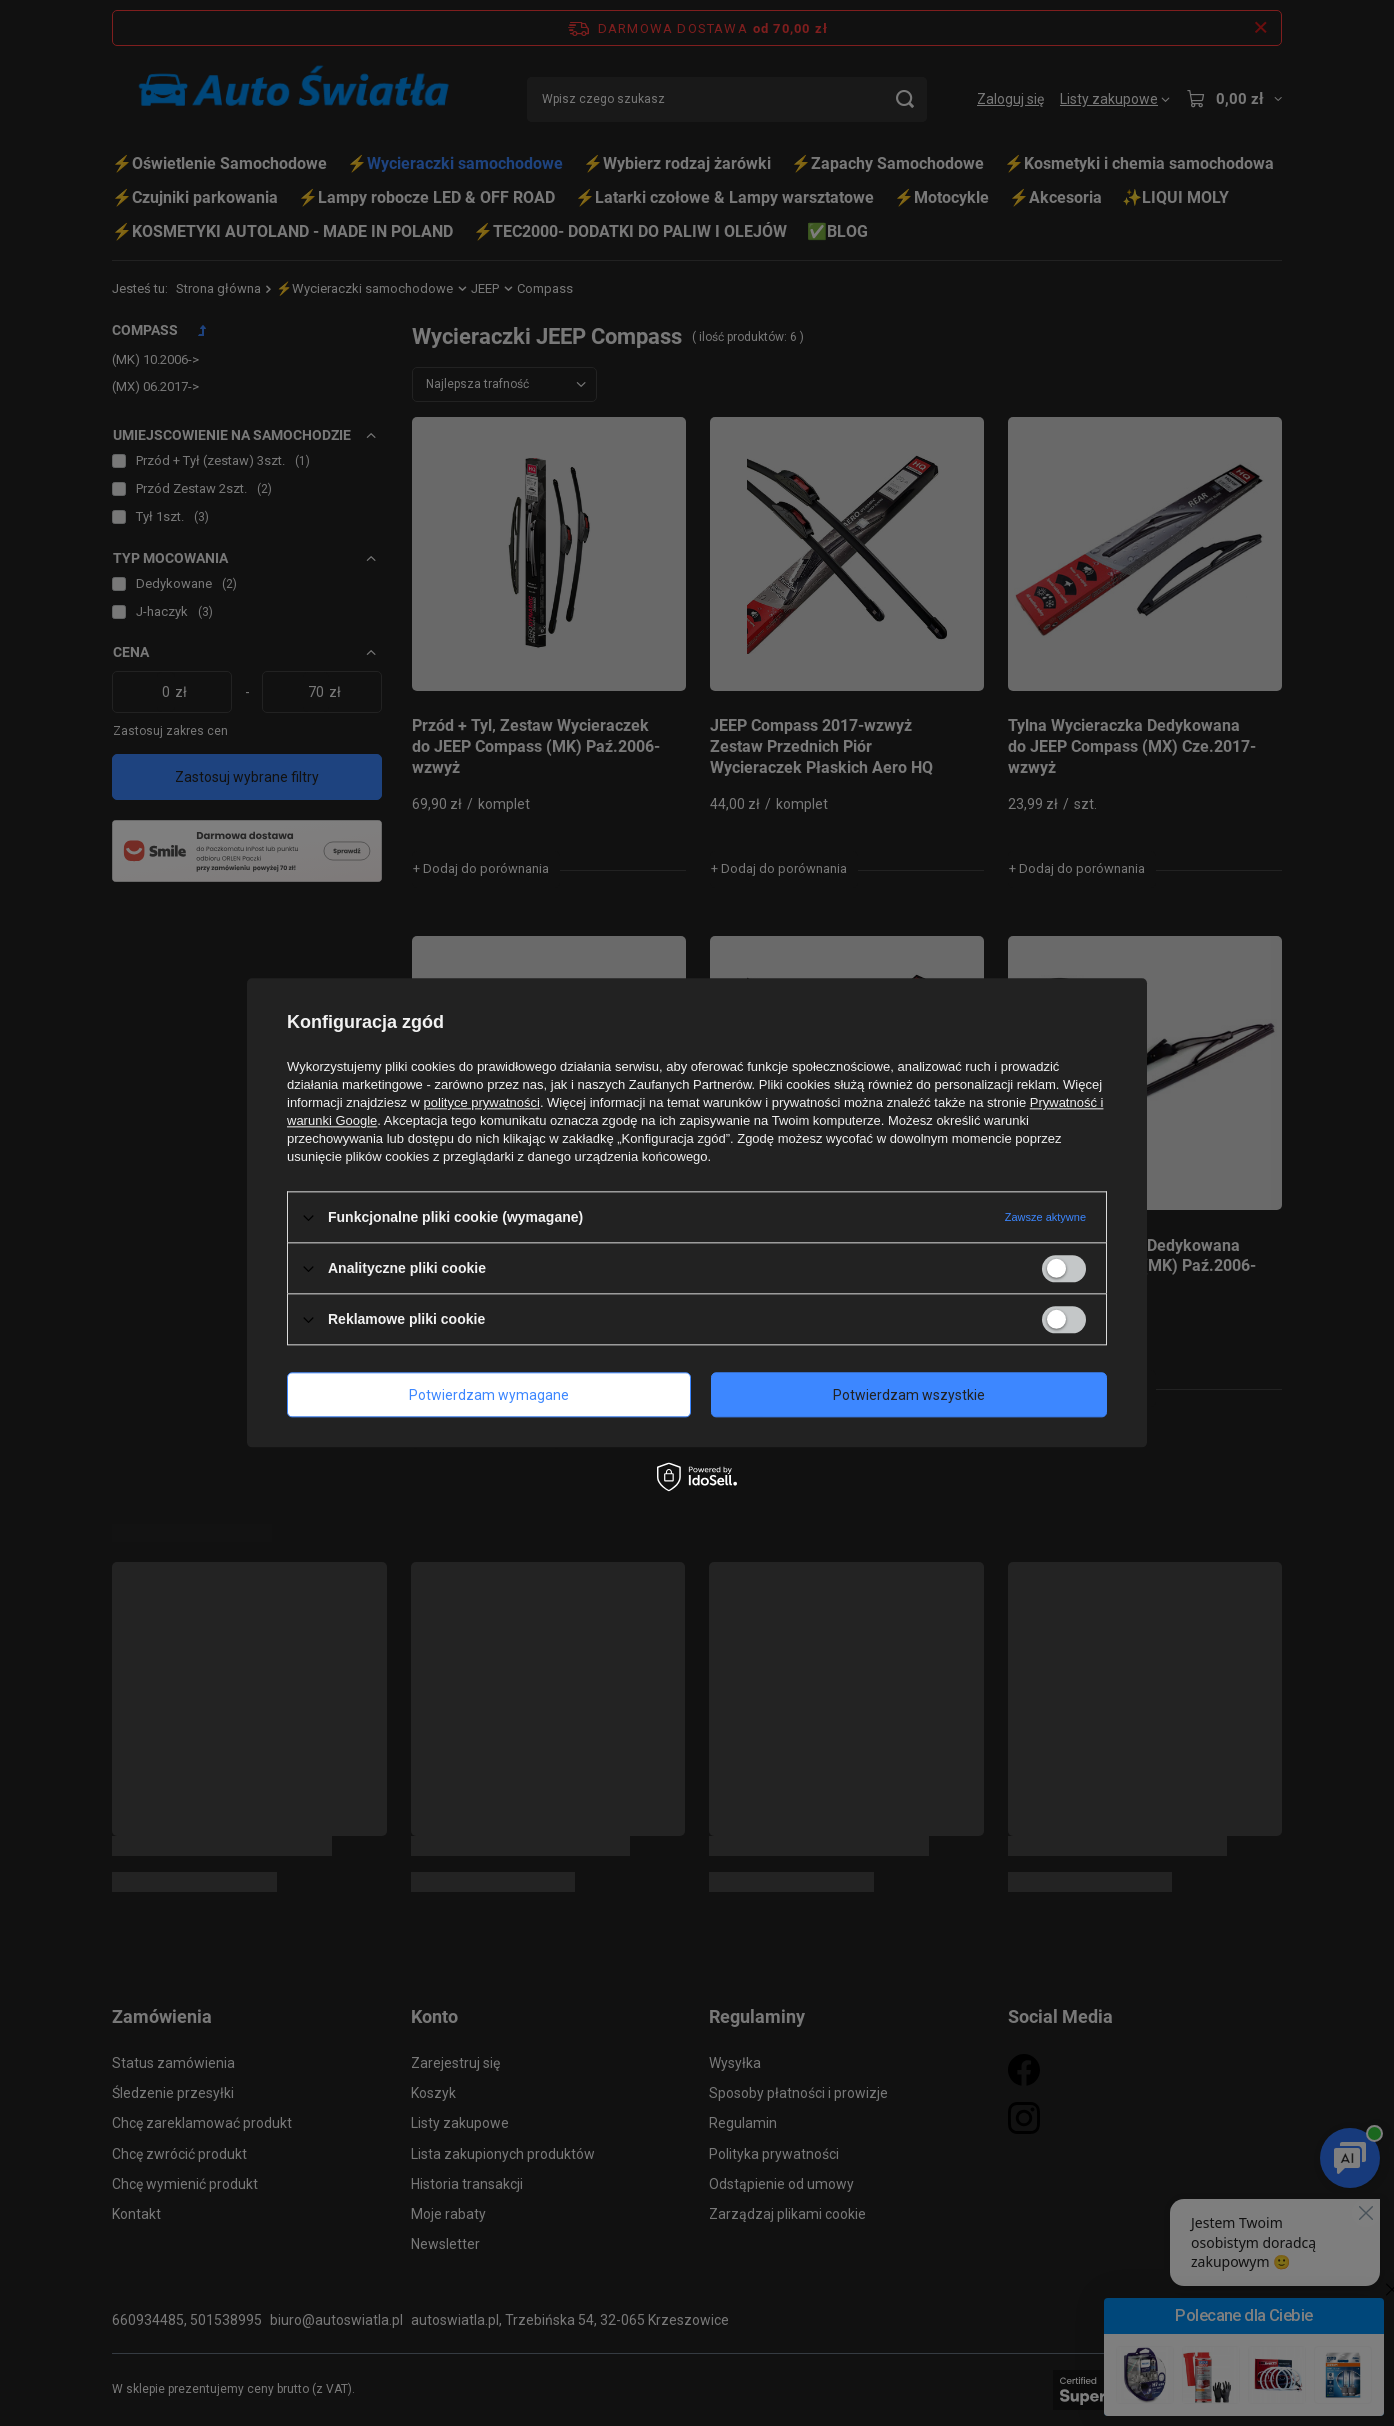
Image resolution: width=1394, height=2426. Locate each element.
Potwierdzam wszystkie (909, 1395)
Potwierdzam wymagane (489, 1395)
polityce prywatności (482, 1102)
